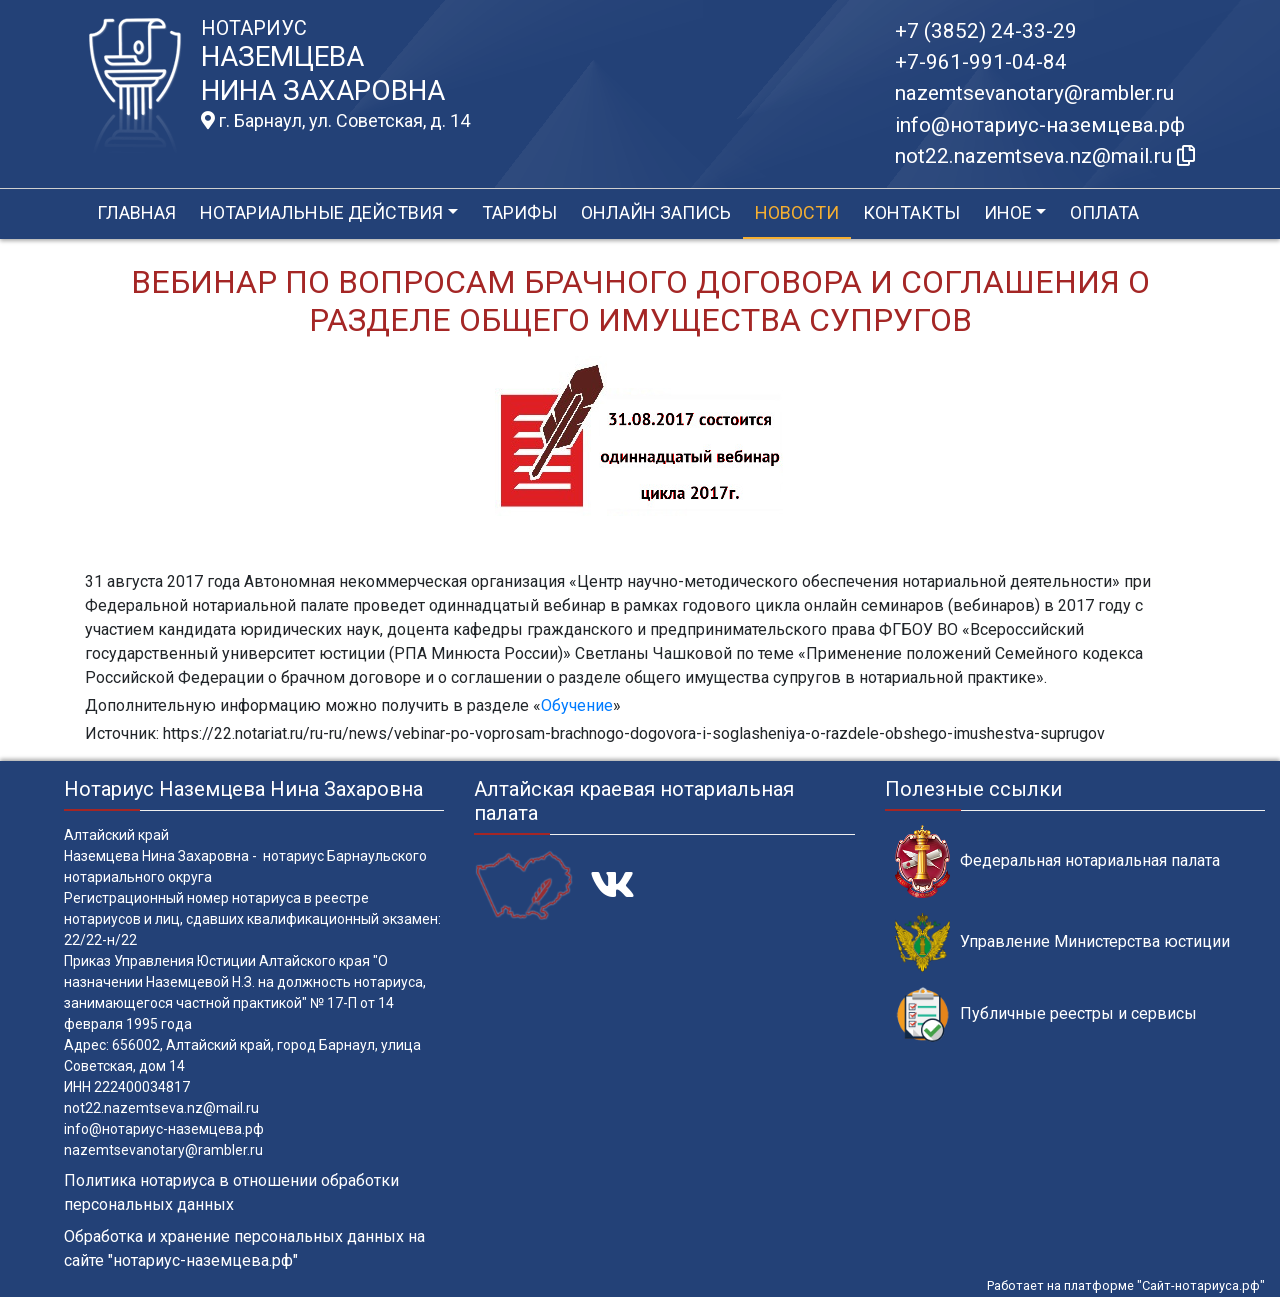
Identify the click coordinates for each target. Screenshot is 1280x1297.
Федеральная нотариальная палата (1057, 861)
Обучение (577, 705)
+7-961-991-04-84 (981, 62)
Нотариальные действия (321, 212)
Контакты (911, 212)
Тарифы (519, 212)
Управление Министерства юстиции (1062, 942)
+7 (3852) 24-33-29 (986, 31)
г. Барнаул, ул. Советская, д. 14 (335, 121)
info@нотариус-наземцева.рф (1040, 125)
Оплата (1104, 212)
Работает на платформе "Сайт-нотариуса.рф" (1126, 1285)
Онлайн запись (656, 212)
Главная (136, 212)
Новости (797, 212)
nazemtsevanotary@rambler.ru (1034, 93)
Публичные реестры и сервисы (1046, 1014)
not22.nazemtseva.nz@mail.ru (161, 1108)
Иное (1008, 212)
